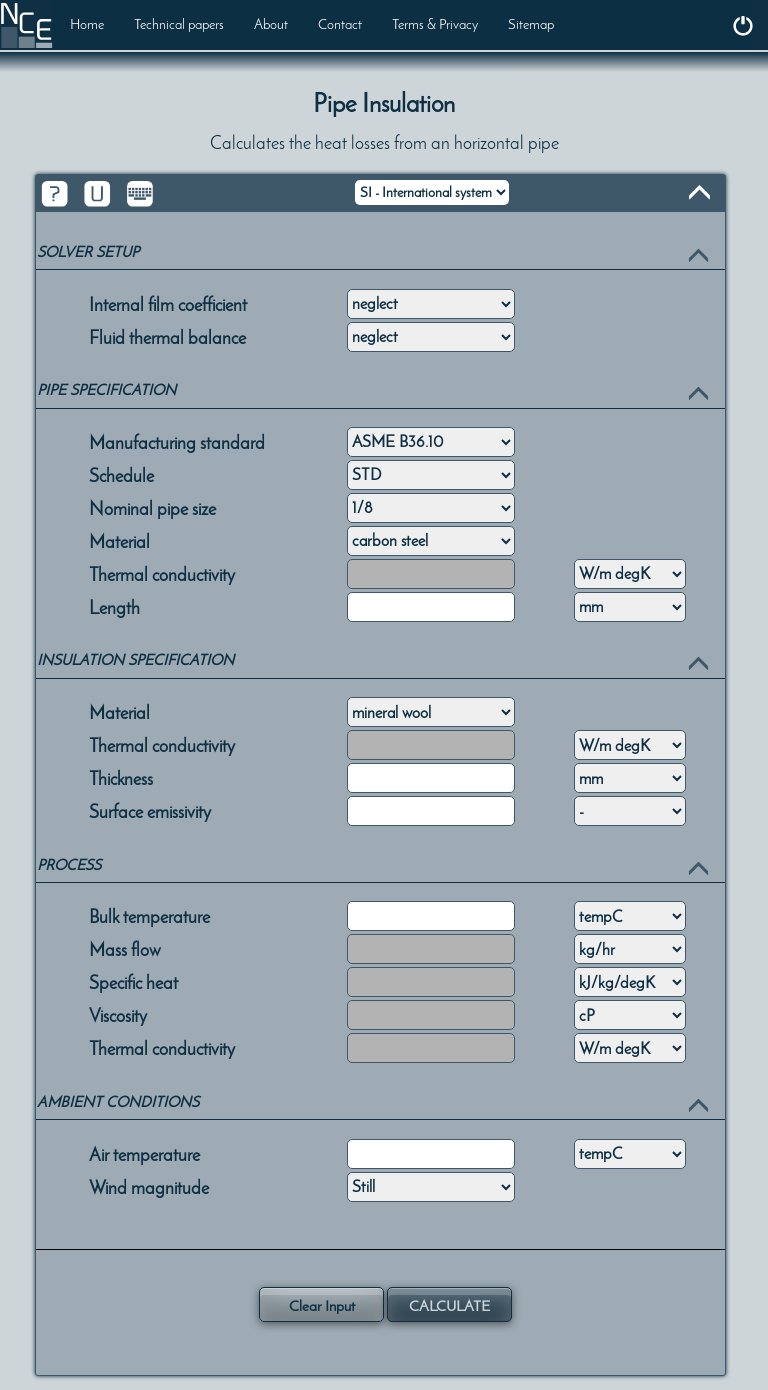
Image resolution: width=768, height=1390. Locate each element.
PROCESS (69, 865)
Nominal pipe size (152, 507)
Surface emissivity (150, 810)
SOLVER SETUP (88, 252)
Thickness (121, 777)
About (271, 24)
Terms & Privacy (435, 24)
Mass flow (125, 948)
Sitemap (531, 24)
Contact (340, 24)
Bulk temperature (149, 915)
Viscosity (118, 1014)
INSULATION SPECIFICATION (135, 660)
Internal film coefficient (168, 303)
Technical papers (179, 24)
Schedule (121, 474)
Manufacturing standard (177, 441)
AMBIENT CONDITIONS (118, 1102)
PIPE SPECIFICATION (106, 390)
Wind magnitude (149, 1186)
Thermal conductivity (162, 573)
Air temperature (144, 1153)
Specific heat (133, 981)
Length (114, 606)
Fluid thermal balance (167, 336)
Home (87, 24)
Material (119, 540)
